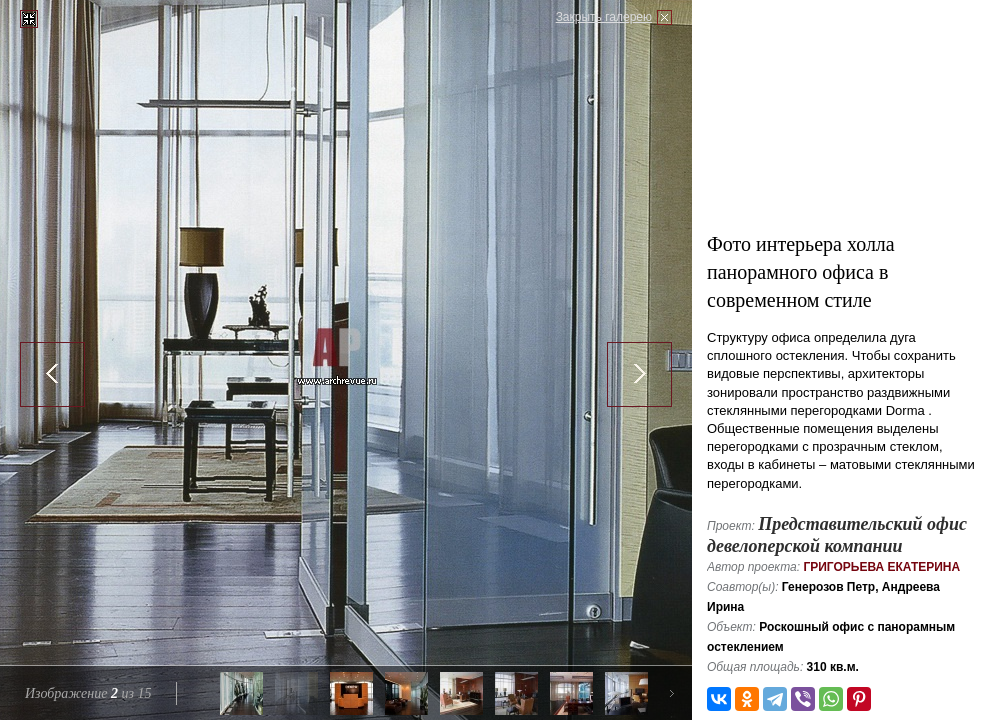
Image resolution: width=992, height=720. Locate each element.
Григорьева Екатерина (881, 567)
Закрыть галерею (604, 17)
